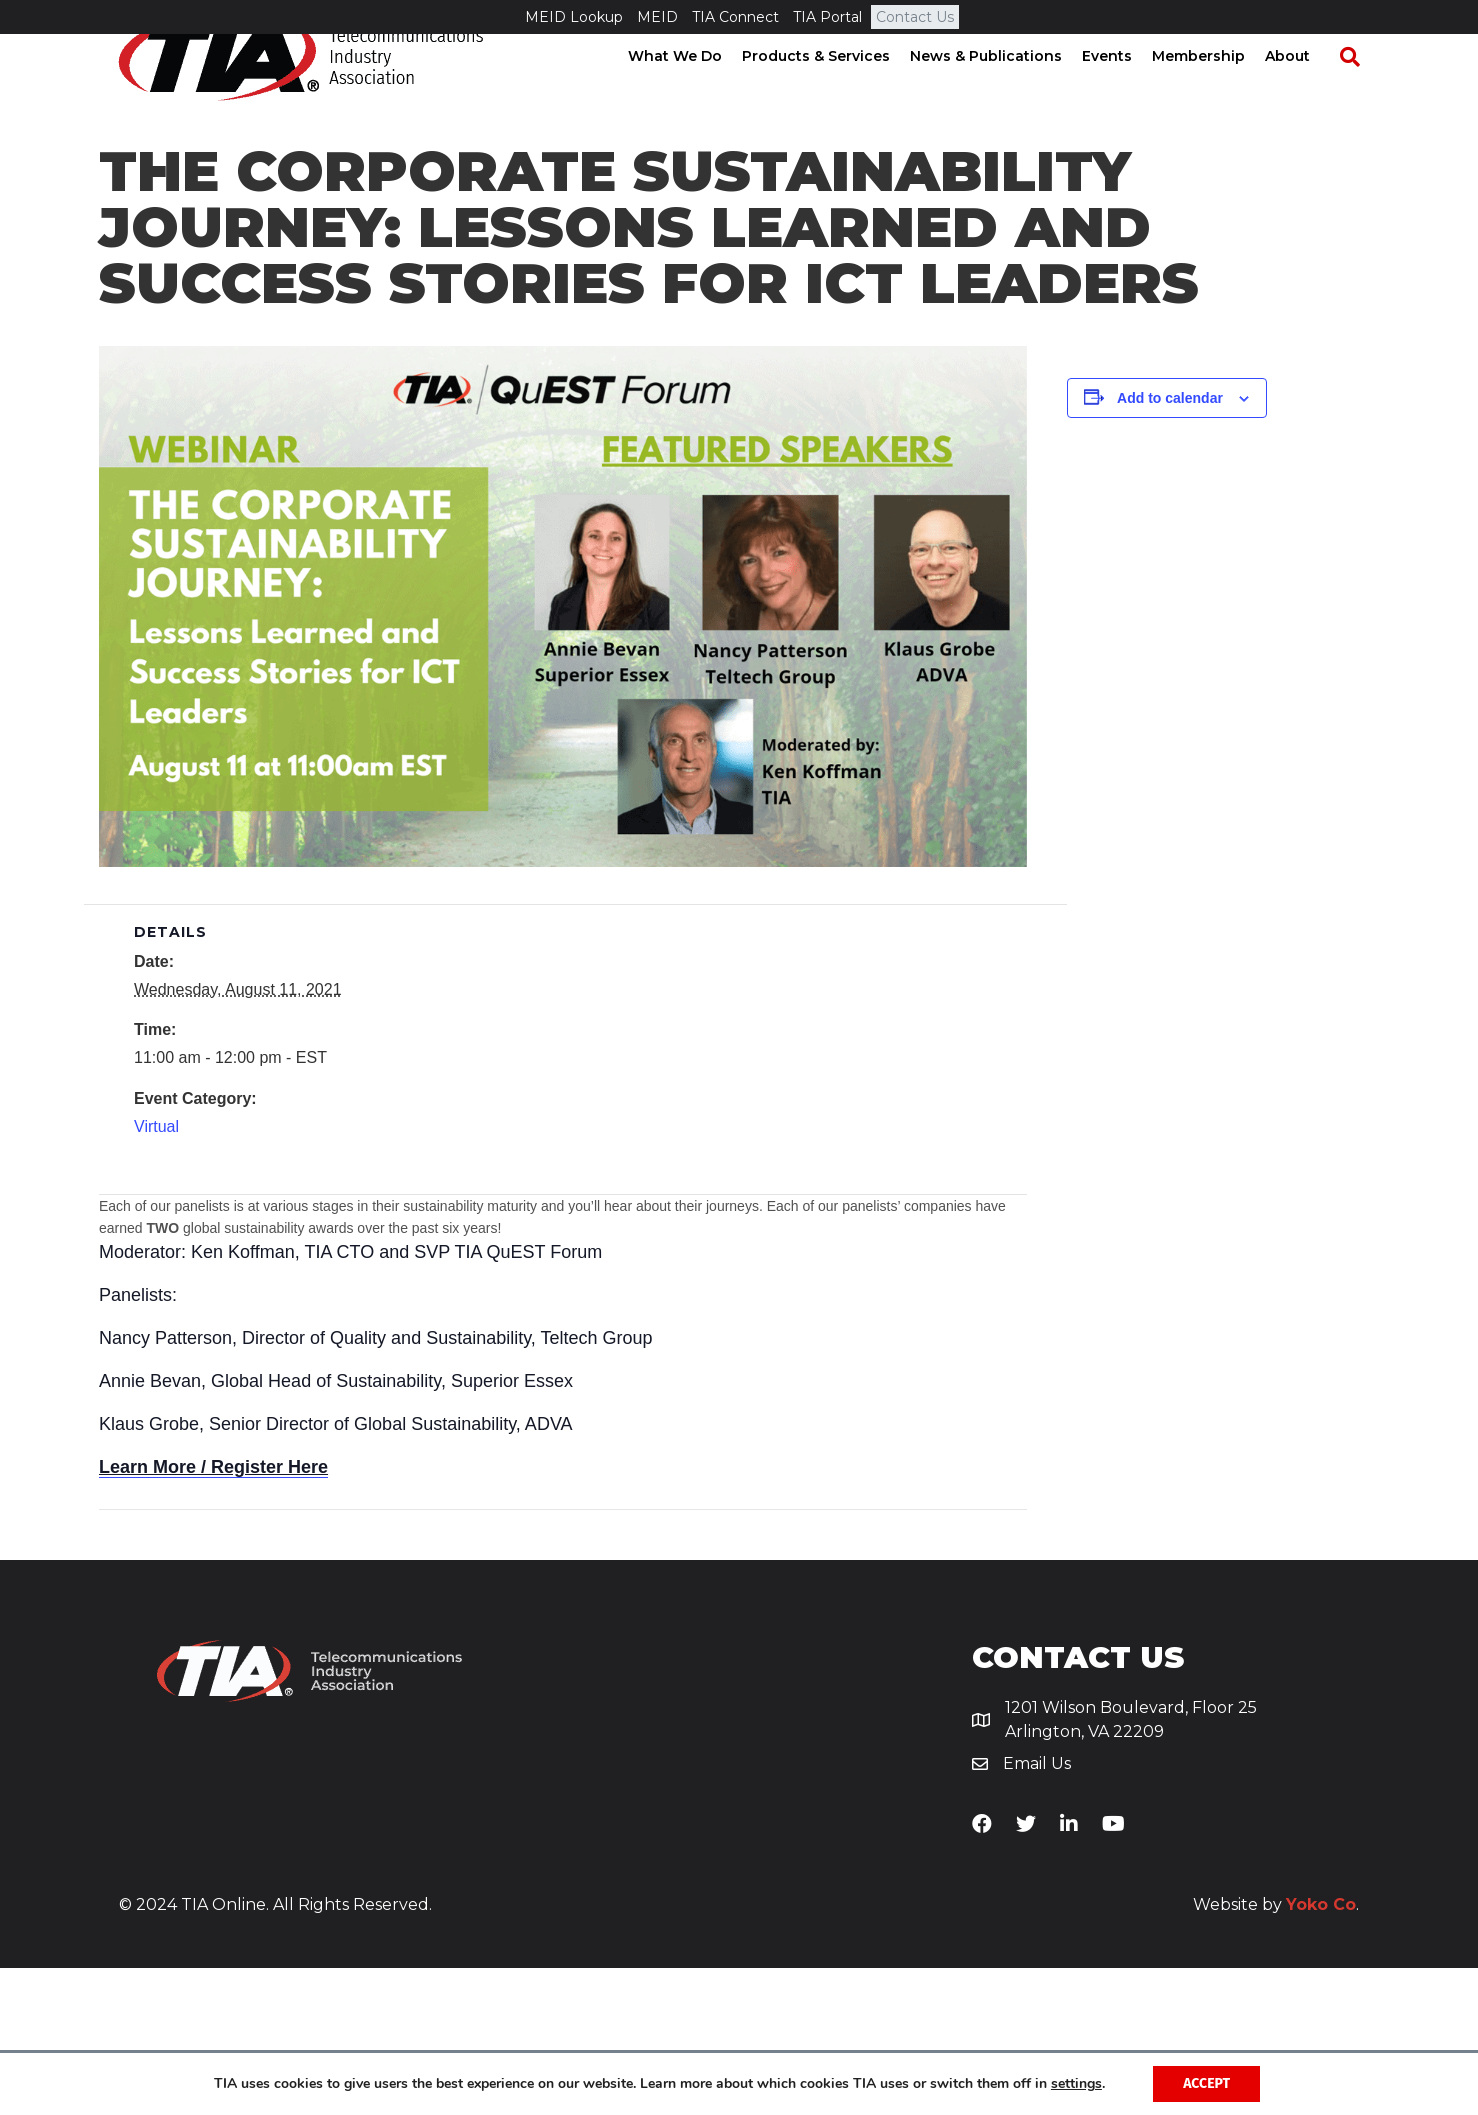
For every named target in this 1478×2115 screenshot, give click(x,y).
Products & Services (835, 90)
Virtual (156, 1273)
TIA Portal (827, 17)
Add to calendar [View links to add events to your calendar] (1170, 545)
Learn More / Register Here (213, 1614)
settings (1076, 2084)
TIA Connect (735, 17)
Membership (1217, 90)
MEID (657, 17)
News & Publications (1005, 90)
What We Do (694, 90)
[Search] (1359, 91)
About (1306, 90)
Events (1126, 90)
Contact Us (915, 17)
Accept (1206, 2083)
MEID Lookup (574, 17)
